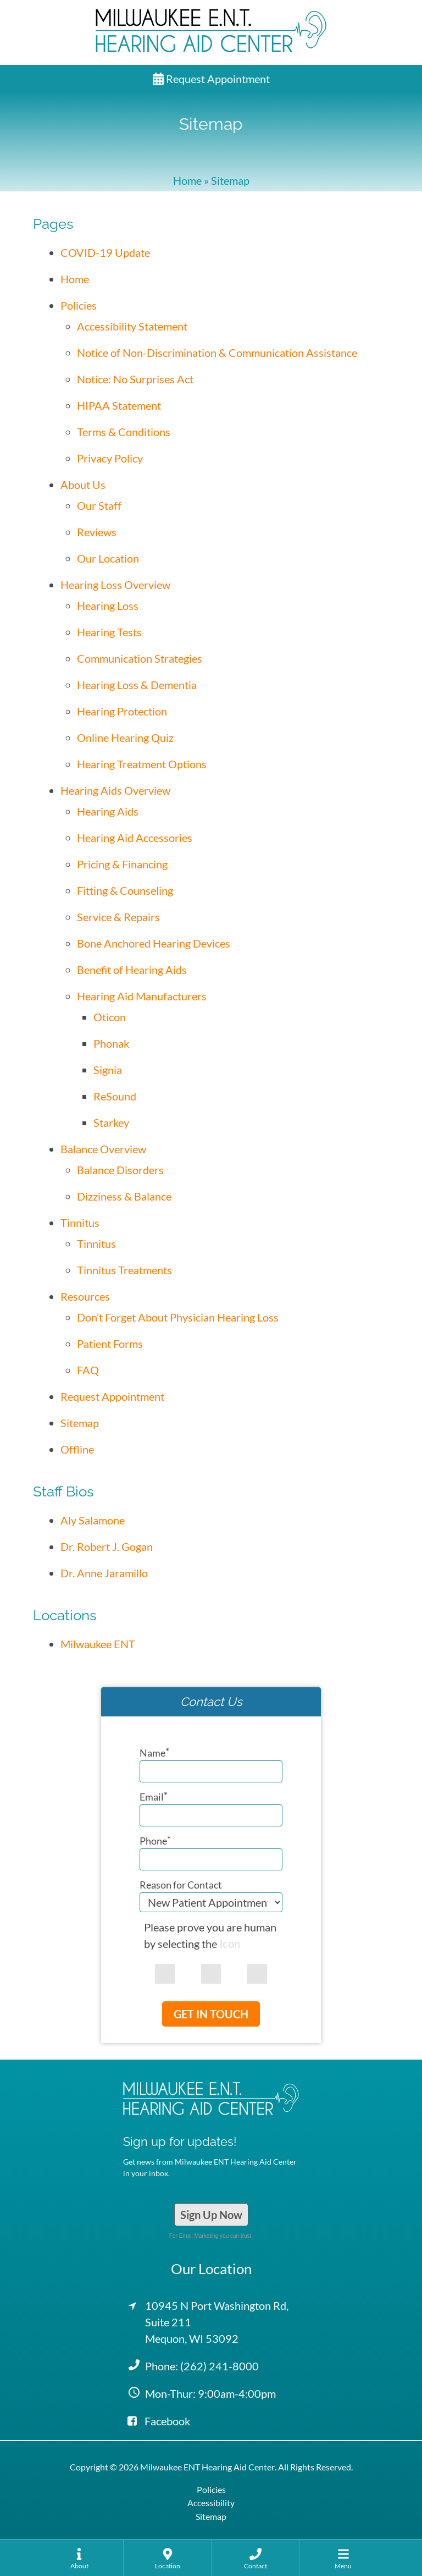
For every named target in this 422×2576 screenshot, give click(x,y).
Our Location (108, 558)
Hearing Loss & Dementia (137, 684)
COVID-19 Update (105, 252)
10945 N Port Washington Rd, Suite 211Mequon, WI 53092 (216, 2322)
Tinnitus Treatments (124, 1269)
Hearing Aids (107, 811)
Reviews (96, 531)
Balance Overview (103, 1148)
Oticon (109, 1016)
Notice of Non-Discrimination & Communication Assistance (217, 352)
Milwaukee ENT (97, 1643)
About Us (83, 484)
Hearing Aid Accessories (134, 837)
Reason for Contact (181, 1885)
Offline (77, 1449)
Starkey (111, 1122)
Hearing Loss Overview (115, 584)
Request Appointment (211, 78)
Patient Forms (110, 1343)
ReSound (114, 1096)
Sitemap (79, 1422)
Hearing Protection (122, 711)
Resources (85, 1296)
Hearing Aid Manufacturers (142, 996)
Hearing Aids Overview (115, 790)
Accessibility (211, 2502)
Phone (155, 1841)
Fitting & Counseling (125, 890)
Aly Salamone (92, 1520)
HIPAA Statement (119, 405)
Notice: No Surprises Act (135, 379)
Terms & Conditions (123, 431)
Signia (107, 1069)
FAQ (88, 1370)
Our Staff (99, 505)
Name (154, 1753)
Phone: (202, 2366)
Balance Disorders (120, 1169)
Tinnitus (79, 1222)
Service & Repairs (118, 916)
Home (187, 180)
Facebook (158, 2421)
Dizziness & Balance (124, 1196)
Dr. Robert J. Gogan (106, 1546)
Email (154, 1797)
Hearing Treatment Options (142, 763)
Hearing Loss (107, 605)
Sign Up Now (211, 2214)
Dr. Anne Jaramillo (104, 1572)
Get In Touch (211, 2014)
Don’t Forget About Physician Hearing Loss (178, 1317)
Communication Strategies (139, 658)
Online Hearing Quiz (125, 737)
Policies (78, 305)
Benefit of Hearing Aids (132, 969)
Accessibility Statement (132, 326)
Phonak (111, 1043)
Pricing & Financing (122, 864)
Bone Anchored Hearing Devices (153, 943)
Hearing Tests (109, 632)
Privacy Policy (110, 458)
